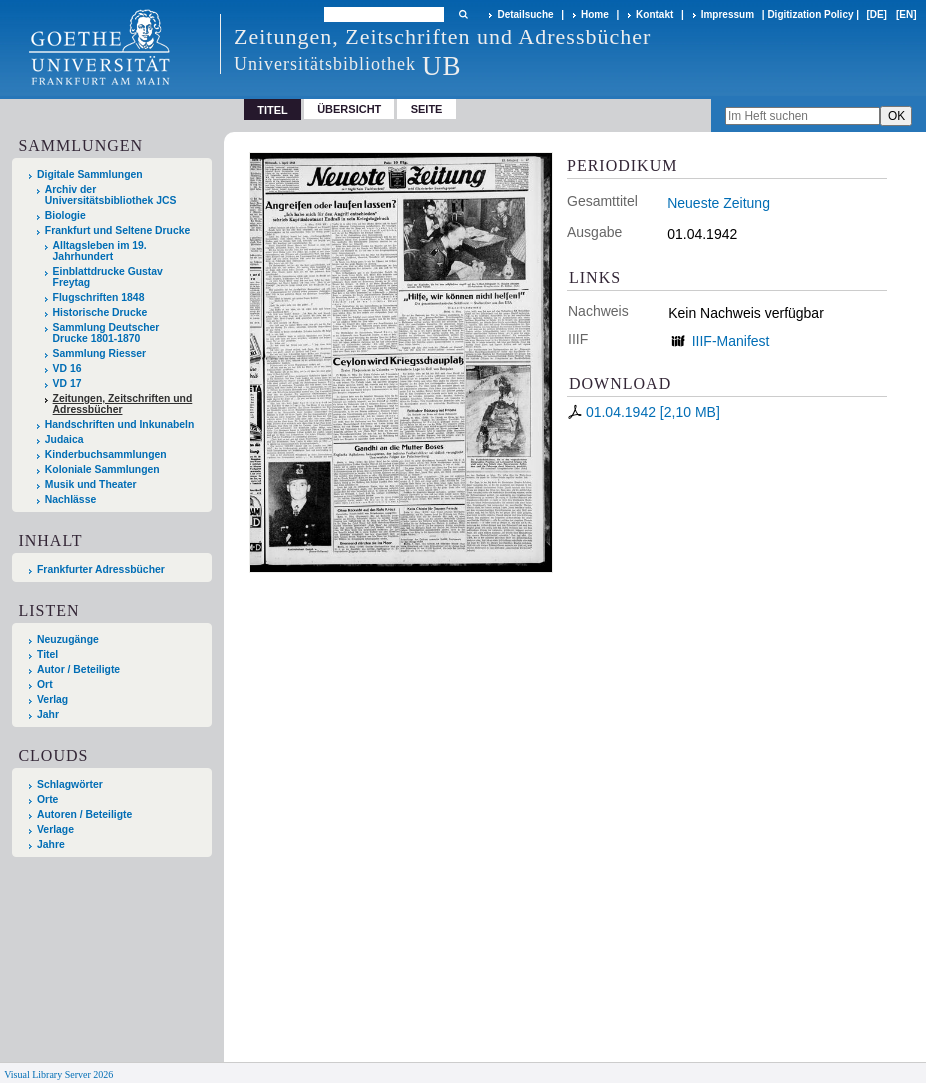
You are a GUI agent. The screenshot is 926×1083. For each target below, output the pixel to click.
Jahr (48, 714)
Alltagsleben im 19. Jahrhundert (100, 251)
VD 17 (67, 383)
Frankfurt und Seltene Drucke (118, 230)
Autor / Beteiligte (78, 669)
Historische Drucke (100, 312)
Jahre (51, 844)
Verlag (52, 699)
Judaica (64, 439)
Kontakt (654, 14)
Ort (45, 684)
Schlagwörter (70, 784)
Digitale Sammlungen (90, 174)
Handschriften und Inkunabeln (120, 424)
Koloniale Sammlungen (102, 469)
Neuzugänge (68, 639)
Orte (47, 799)
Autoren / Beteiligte (84, 814)
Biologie (65, 215)
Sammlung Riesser (100, 353)
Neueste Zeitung (718, 203)
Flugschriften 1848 (99, 297)
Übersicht (349, 109)
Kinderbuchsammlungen (106, 454)
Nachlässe (70, 499)
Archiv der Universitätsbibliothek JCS (111, 195)
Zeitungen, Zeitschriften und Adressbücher (123, 404)
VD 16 (67, 368)
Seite (427, 109)
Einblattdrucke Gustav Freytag (108, 277)
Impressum (727, 14)
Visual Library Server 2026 (58, 1074)
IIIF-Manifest (731, 341)
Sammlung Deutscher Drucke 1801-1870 (106, 333)
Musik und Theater (91, 484)
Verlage (55, 829)
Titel (47, 654)
